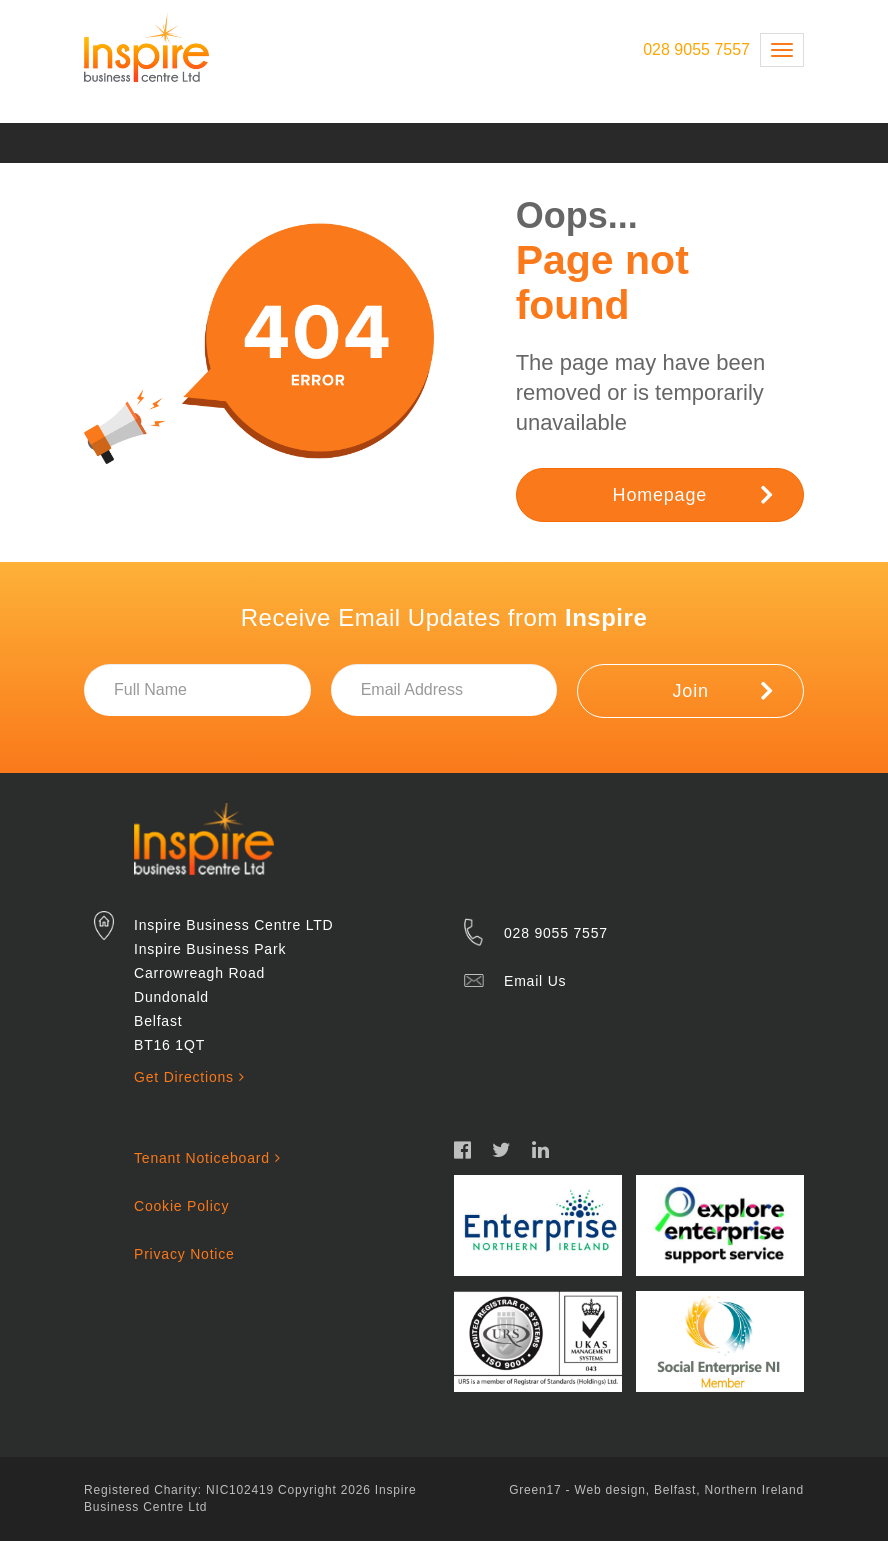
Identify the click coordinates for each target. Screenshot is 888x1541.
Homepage (693, 494)
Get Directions (189, 1077)
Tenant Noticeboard (207, 1158)
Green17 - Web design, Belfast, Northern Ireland (656, 1490)
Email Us (535, 981)
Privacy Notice (184, 1254)
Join (723, 690)
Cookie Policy (181, 1206)
